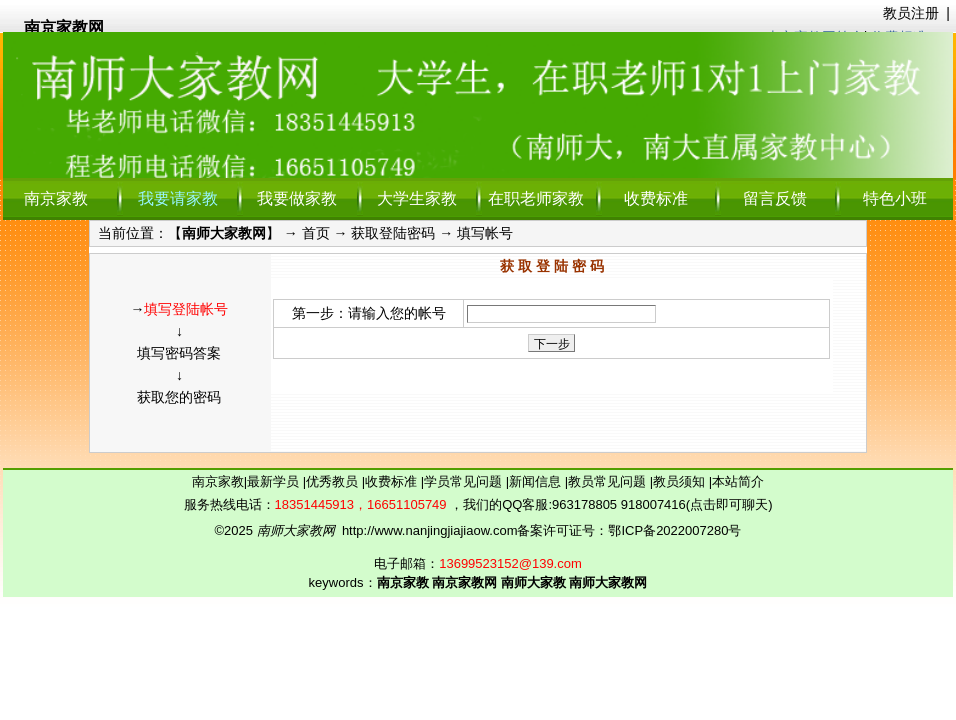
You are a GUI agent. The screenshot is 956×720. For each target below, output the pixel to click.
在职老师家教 (536, 198)
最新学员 (275, 481)
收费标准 (656, 198)
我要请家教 (178, 198)
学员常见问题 (465, 481)
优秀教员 (334, 481)
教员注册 (911, 13)
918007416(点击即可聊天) (697, 504)
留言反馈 (775, 198)
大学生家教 (417, 198)
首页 (316, 233)
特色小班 (895, 198)
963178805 (584, 504)
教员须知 (681, 481)
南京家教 (56, 198)
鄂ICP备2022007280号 (674, 530)
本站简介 (738, 481)
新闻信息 (537, 481)
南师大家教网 (224, 233)
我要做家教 (297, 198)
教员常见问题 (609, 481)
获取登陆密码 (393, 233)
